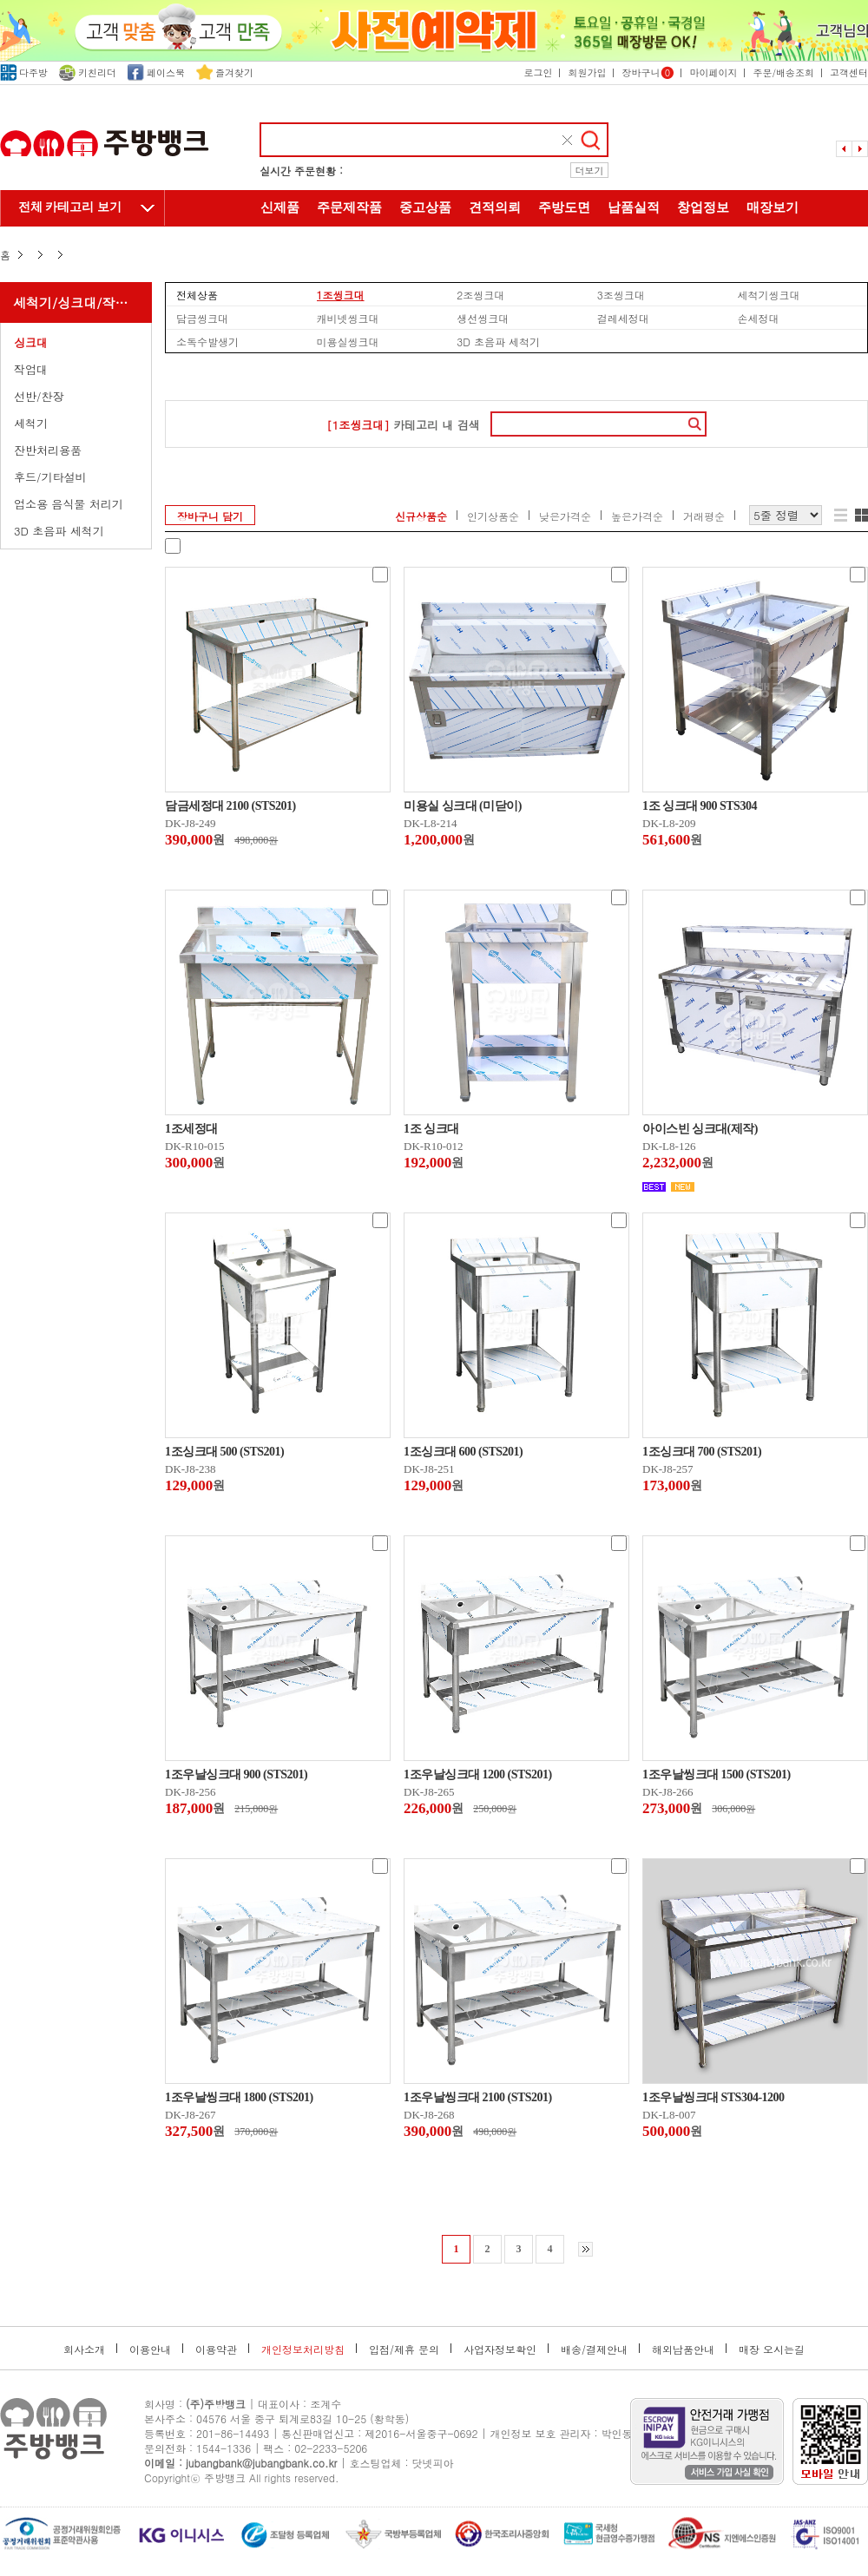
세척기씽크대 (768, 294)
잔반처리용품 (48, 450)
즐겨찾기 (224, 72)
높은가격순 (637, 516)
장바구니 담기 (210, 516)
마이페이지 (713, 72)
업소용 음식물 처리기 (68, 504)
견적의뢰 (495, 207)
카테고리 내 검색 (403, 425)
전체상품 (197, 294)
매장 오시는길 (772, 2349)
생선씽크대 (483, 317)
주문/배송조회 (783, 72)
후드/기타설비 (50, 477)
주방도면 (564, 207)
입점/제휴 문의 (404, 2349)
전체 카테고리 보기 (70, 207)
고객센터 (849, 72)
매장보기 (772, 207)
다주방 (24, 72)
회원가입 (587, 72)
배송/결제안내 (594, 2349)
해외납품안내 (683, 2349)
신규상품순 (421, 516)
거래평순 (704, 516)
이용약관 (216, 2349)
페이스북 (156, 72)
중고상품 (425, 207)
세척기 (31, 423)
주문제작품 (349, 207)
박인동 (617, 2433)
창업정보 (703, 207)
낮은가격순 (565, 516)
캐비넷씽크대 (348, 317)
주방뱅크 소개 (434, 245)
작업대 (31, 369)
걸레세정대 (623, 317)
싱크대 (31, 342)
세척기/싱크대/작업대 (77, 302)
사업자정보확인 (500, 2349)
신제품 (279, 207)
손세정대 (758, 317)
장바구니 (647, 72)
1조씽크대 (341, 294)
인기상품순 (493, 516)
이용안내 (150, 2349)
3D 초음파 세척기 (59, 530)
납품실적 (634, 207)
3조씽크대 (621, 294)
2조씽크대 (480, 294)
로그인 (537, 72)
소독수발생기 (207, 341)
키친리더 (87, 72)
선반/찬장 (38, 396)
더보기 (589, 170)
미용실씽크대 (348, 341)
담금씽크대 (202, 317)
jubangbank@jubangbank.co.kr (261, 2462)
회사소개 (84, 2349)
